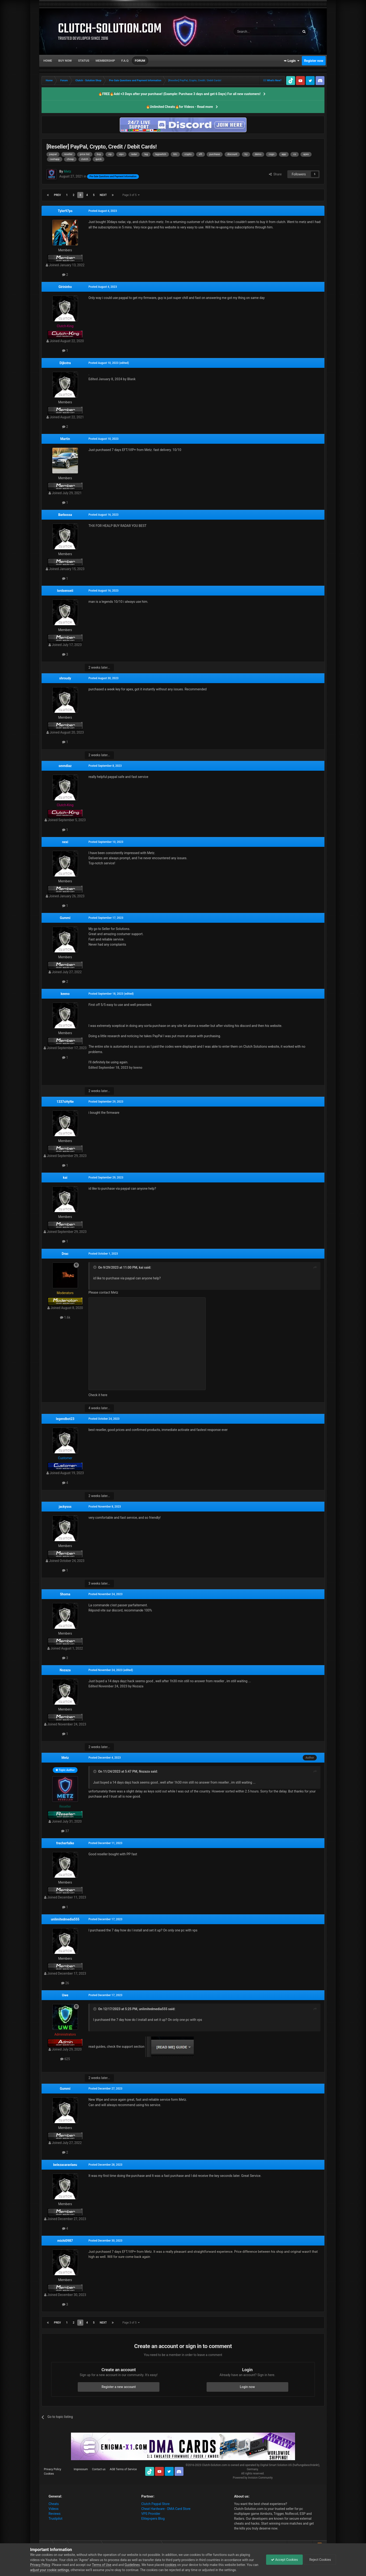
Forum (140, 60)
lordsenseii (65, 591)
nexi (65, 842)
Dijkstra (65, 363)
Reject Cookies (320, 2560)
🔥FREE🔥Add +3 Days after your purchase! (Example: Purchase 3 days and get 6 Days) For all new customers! (179, 94)
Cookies (49, 2473)
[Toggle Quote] (95, 1267)
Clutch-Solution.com (214, 2465)
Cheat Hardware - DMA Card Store (165, 2509)
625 (65, 2059)
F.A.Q (125, 60)
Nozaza (65, 1670)
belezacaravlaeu (65, 2165)
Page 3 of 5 (131, 195)
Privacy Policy (52, 2469)
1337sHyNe (65, 1101)
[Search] (255, 31)
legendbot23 (65, 1419)
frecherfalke (65, 1843)
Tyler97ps (65, 211)
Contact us (99, 2469)
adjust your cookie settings (49, 2570)
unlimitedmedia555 (65, 1919)
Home (47, 60)
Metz (65, 1758)
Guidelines (132, 2565)
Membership (105, 60)
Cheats (54, 2504)
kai (65, 1177)
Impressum (81, 2469)
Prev (57, 195)
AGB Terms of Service (123, 2469)
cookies (170, 2565)
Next (103, 195)
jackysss (65, 1506)
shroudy (65, 678)
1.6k (65, 1317)
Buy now (65, 60)
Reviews (54, 2514)
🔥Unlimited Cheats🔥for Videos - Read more (179, 107)
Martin (65, 439)
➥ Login (291, 60)
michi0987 (65, 2240)
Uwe (65, 1995)
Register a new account (119, 2387)
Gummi (65, 918)
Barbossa (65, 515)
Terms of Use (101, 2565)
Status (83, 60)
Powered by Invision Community (253, 2477)
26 (65, 1983)
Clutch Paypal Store (155, 2504)
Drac (65, 1254)
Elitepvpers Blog (153, 2518)
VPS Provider (150, 2514)
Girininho (65, 287)
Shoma (65, 1594)
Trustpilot (55, 2518)
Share (275, 174)
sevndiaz (65, 766)
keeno (65, 994)
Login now (247, 2387)
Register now (313, 61)
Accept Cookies (284, 2560)
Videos (54, 2509)
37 (65, 1831)
